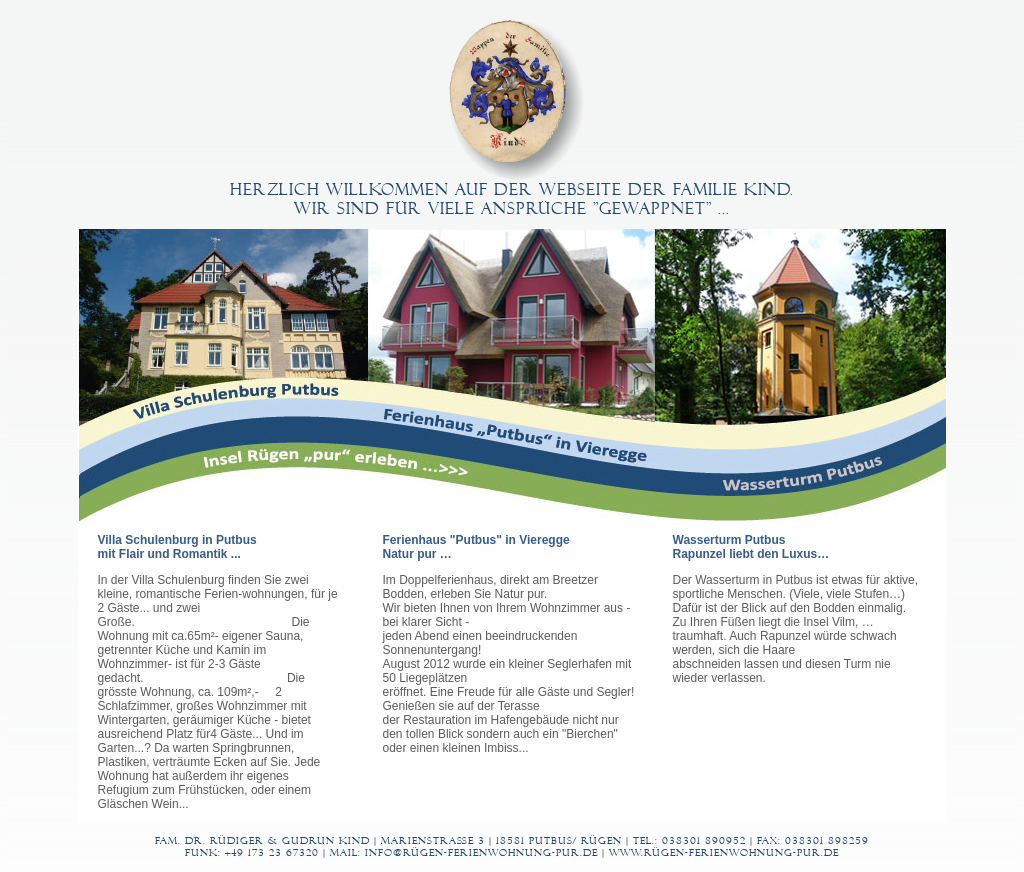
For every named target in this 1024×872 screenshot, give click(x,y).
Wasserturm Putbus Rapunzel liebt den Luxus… (751, 547)
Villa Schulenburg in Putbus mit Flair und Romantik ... (177, 547)
